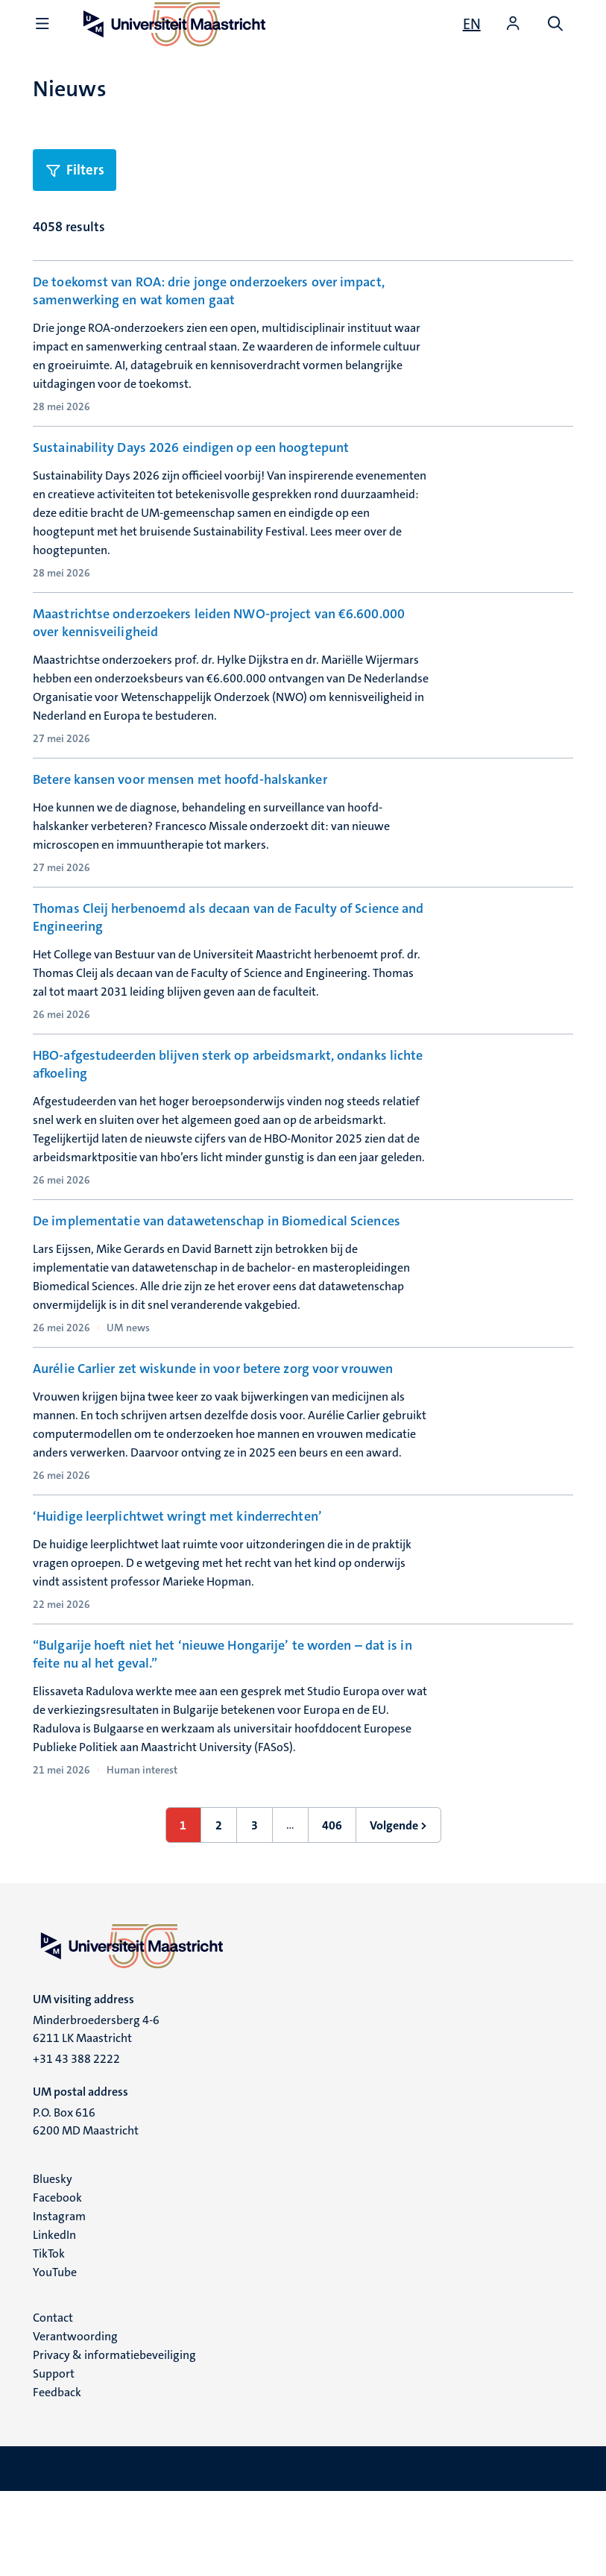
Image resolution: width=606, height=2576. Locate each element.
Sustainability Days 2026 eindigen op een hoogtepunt (191, 447)
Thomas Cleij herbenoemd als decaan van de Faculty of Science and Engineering (228, 946)
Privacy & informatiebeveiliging (114, 2439)
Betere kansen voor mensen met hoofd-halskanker (180, 779)
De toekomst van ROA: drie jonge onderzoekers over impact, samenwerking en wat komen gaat (209, 291)
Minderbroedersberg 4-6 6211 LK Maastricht (96, 2113)
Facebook (57, 2282)
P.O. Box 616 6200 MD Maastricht (86, 2205)
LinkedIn (54, 2319)
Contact (53, 2402)
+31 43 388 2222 (76, 2143)
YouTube (55, 2356)
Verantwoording (75, 2420)
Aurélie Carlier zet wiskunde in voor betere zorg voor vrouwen (213, 1415)
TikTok (49, 2338)
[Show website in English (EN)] (472, 23)
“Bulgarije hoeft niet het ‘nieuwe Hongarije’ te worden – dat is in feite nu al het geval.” (222, 1738)
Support (54, 2458)
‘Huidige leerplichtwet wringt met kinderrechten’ (177, 1572)
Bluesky (52, 2263)
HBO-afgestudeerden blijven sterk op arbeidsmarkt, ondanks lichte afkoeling (228, 1102)
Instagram (59, 2300)
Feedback (57, 2476)
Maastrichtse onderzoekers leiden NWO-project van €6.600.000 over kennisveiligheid (219, 623)
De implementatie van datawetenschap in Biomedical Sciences (216, 1259)
